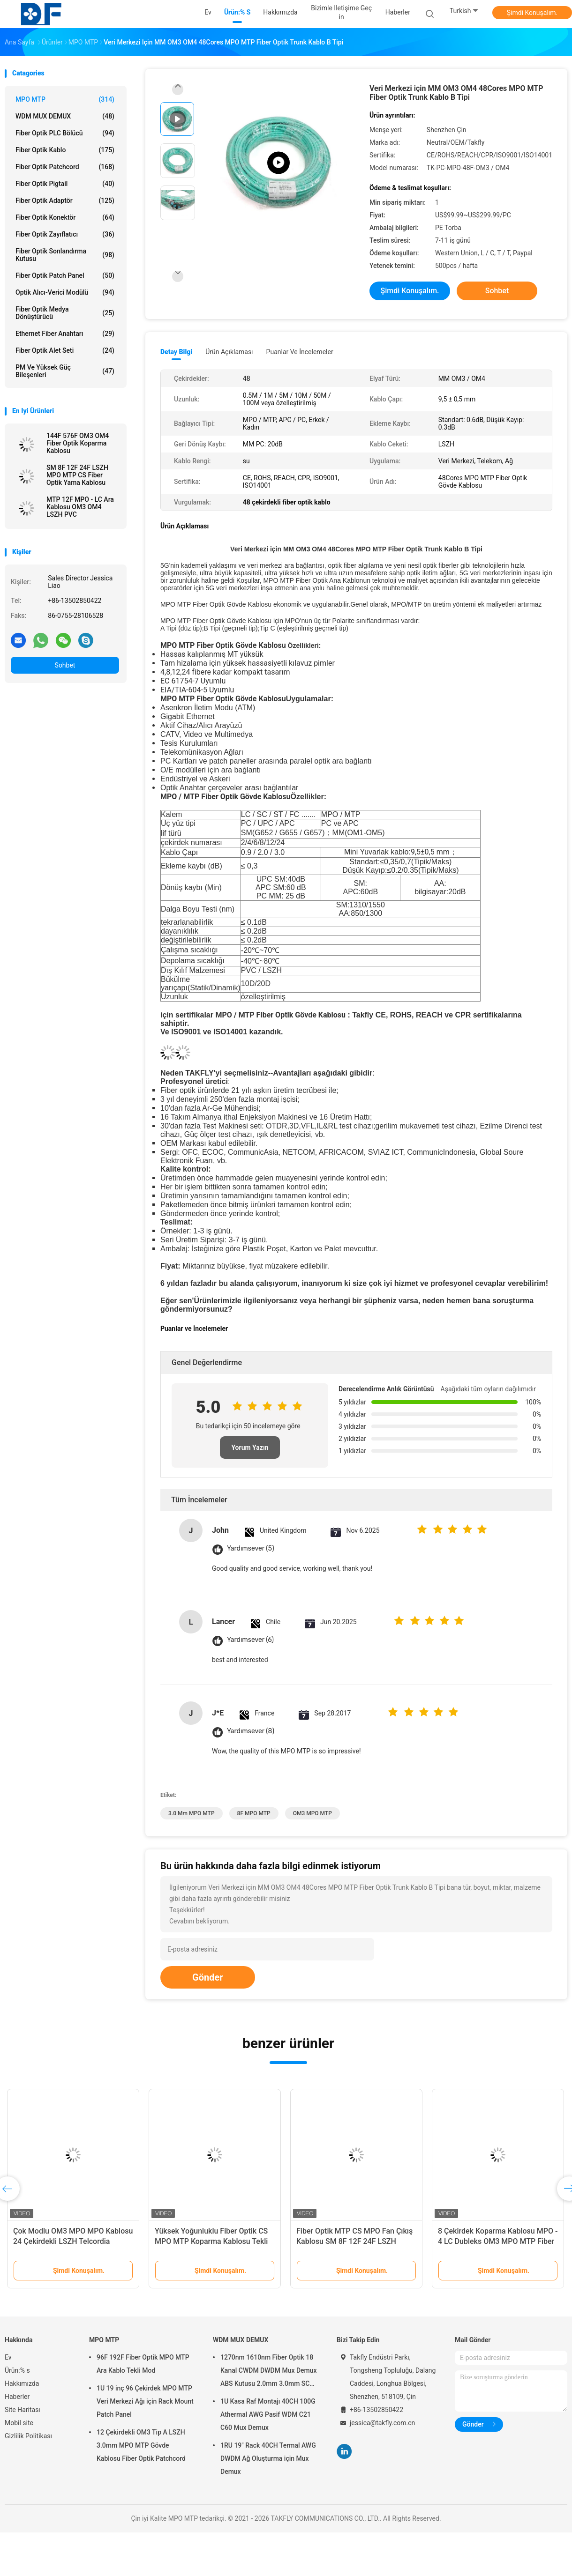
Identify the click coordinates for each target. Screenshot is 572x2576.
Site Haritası (22, 2409)
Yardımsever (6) (250, 1640)
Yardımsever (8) (250, 1731)
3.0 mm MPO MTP (191, 1813)
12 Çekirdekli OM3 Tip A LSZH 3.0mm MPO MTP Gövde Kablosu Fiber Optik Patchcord (141, 2445)
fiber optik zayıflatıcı (64, 234)
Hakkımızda (22, 2383)
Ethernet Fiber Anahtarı (64, 333)
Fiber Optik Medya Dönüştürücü (64, 312)
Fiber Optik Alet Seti (64, 350)
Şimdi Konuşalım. (532, 12)
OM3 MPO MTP (312, 1813)
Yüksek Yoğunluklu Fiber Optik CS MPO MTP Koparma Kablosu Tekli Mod (211, 2241)
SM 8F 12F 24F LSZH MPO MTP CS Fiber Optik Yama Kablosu (77, 475)
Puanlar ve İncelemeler (299, 352)
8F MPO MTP (254, 1813)
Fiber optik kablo (64, 150)
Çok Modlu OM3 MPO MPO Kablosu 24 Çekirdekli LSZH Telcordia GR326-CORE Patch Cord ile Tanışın (73, 2241)
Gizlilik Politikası (28, 2436)
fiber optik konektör (64, 217)
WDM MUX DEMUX (64, 116)
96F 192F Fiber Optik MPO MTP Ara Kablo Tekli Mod (143, 2363)
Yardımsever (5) (250, 1548)
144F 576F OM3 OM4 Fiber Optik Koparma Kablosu (77, 443)
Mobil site (19, 2423)
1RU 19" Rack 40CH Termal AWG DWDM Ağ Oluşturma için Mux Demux (268, 2458)
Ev (8, 2357)
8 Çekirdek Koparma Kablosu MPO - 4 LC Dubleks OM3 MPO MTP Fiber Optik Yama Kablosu (497, 2241)
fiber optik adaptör (64, 200)
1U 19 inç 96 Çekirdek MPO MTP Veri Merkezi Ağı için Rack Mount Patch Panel (145, 2401)
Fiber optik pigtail (64, 183)
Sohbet (65, 665)
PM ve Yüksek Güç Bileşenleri (64, 371)
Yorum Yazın (249, 1447)
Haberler (17, 2396)
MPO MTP (64, 99)
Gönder (207, 1977)
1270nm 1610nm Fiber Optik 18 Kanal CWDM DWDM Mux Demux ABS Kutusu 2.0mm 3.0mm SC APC (268, 2371)
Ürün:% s (17, 2370)
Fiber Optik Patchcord (64, 166)
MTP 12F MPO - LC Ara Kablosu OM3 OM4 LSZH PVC (80, 507)
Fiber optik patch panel (64, 275)
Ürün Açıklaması (229, 352)
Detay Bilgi (176, 352)
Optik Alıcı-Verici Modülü (64, 292)
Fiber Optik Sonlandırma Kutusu (64, 254)
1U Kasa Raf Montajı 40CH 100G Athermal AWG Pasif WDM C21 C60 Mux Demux (268, 2414)
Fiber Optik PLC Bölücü (64, 133)
